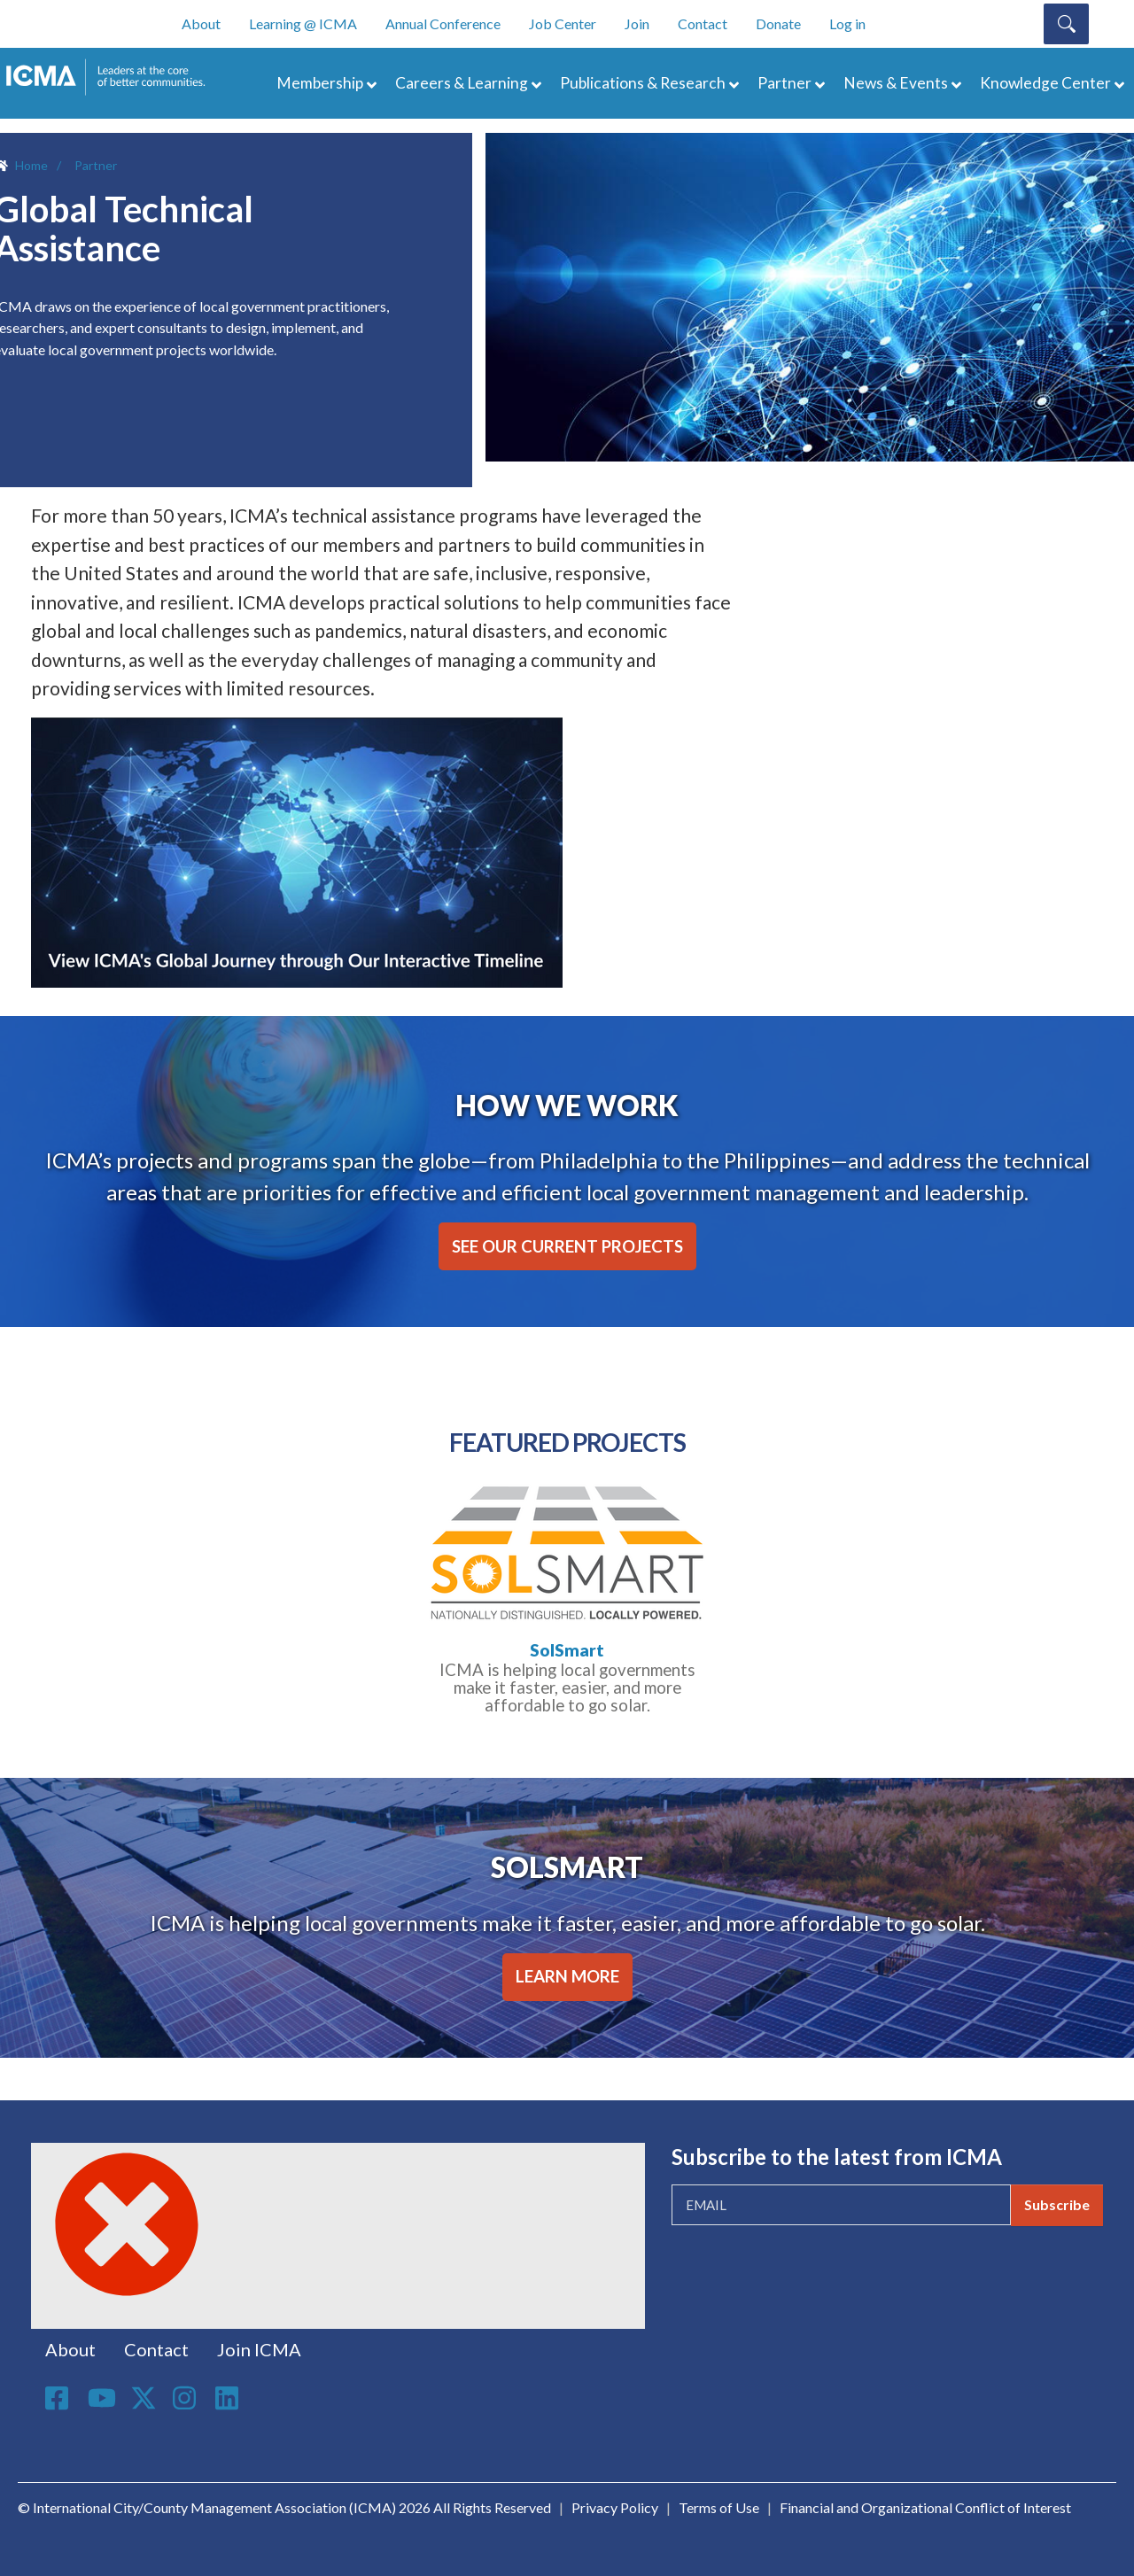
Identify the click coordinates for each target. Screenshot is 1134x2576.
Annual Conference (443, 23)
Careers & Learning (461, 83)
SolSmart (567, 1650)
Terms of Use (719, 2507)
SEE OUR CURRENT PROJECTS (567, 1246)
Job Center (562, 23)
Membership (319, 83)
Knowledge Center (1045, 83)
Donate (778, 23)
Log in (847, 23)
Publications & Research (643, 83)
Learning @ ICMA (303, 23)
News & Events (895, 83)
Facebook (59, 2398)
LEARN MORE (567, 1976)
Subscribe (1057, 2204)
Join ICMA (259, 2349)
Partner (784, 83)
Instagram (187, 2398)
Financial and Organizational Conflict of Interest (925, 2507)
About (201, 23)
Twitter (144, 2398)
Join (637, 23)
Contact (702, 23)
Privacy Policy (614, 2507)
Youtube (102, 2399)
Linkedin (229, 2398)
